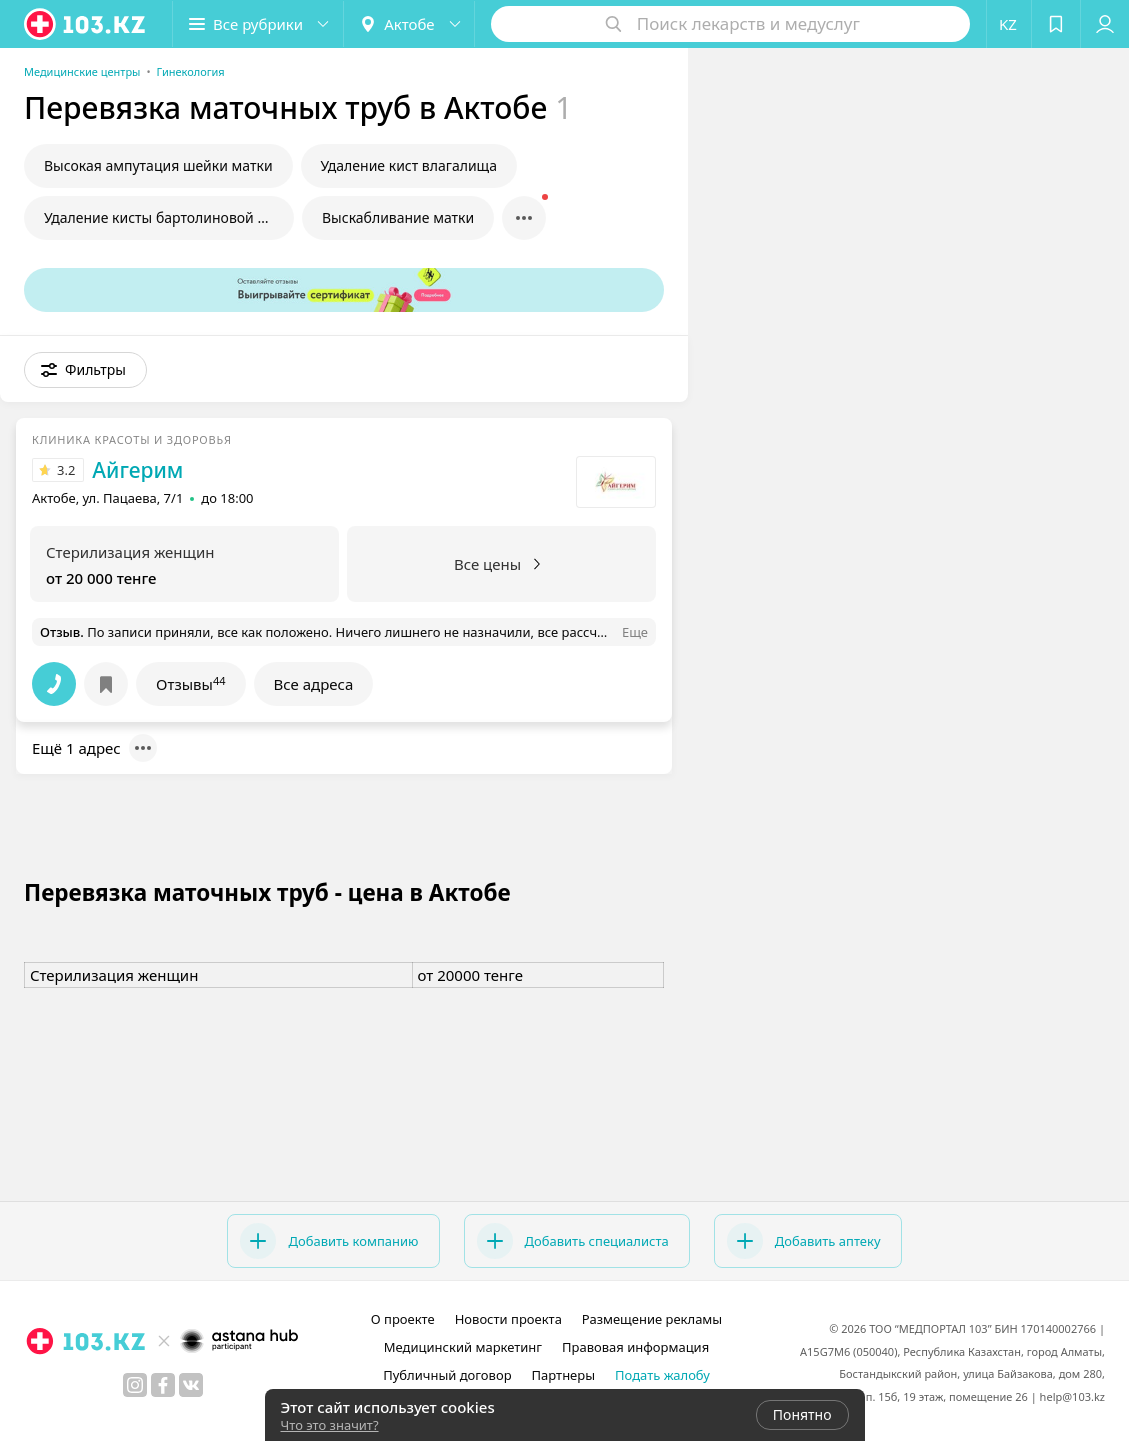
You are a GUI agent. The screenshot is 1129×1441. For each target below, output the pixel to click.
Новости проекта (508, 1319)
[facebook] (163, 1385)
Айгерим (137, 470)
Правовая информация (635, 1347)
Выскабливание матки (398, 217)
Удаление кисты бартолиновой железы (169, 217)
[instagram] (135, 1385)
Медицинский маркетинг (463, 1347)
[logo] (86, 24)
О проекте (403, 1319)
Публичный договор (447, 1375)
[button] (258, 24)
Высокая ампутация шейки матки (158, 165)
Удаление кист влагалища (409, 165)
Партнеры (564, 1375)
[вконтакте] (191, 1385)
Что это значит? (330, 1425)
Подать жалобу (662, 1375)
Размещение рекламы (652, 1319)
